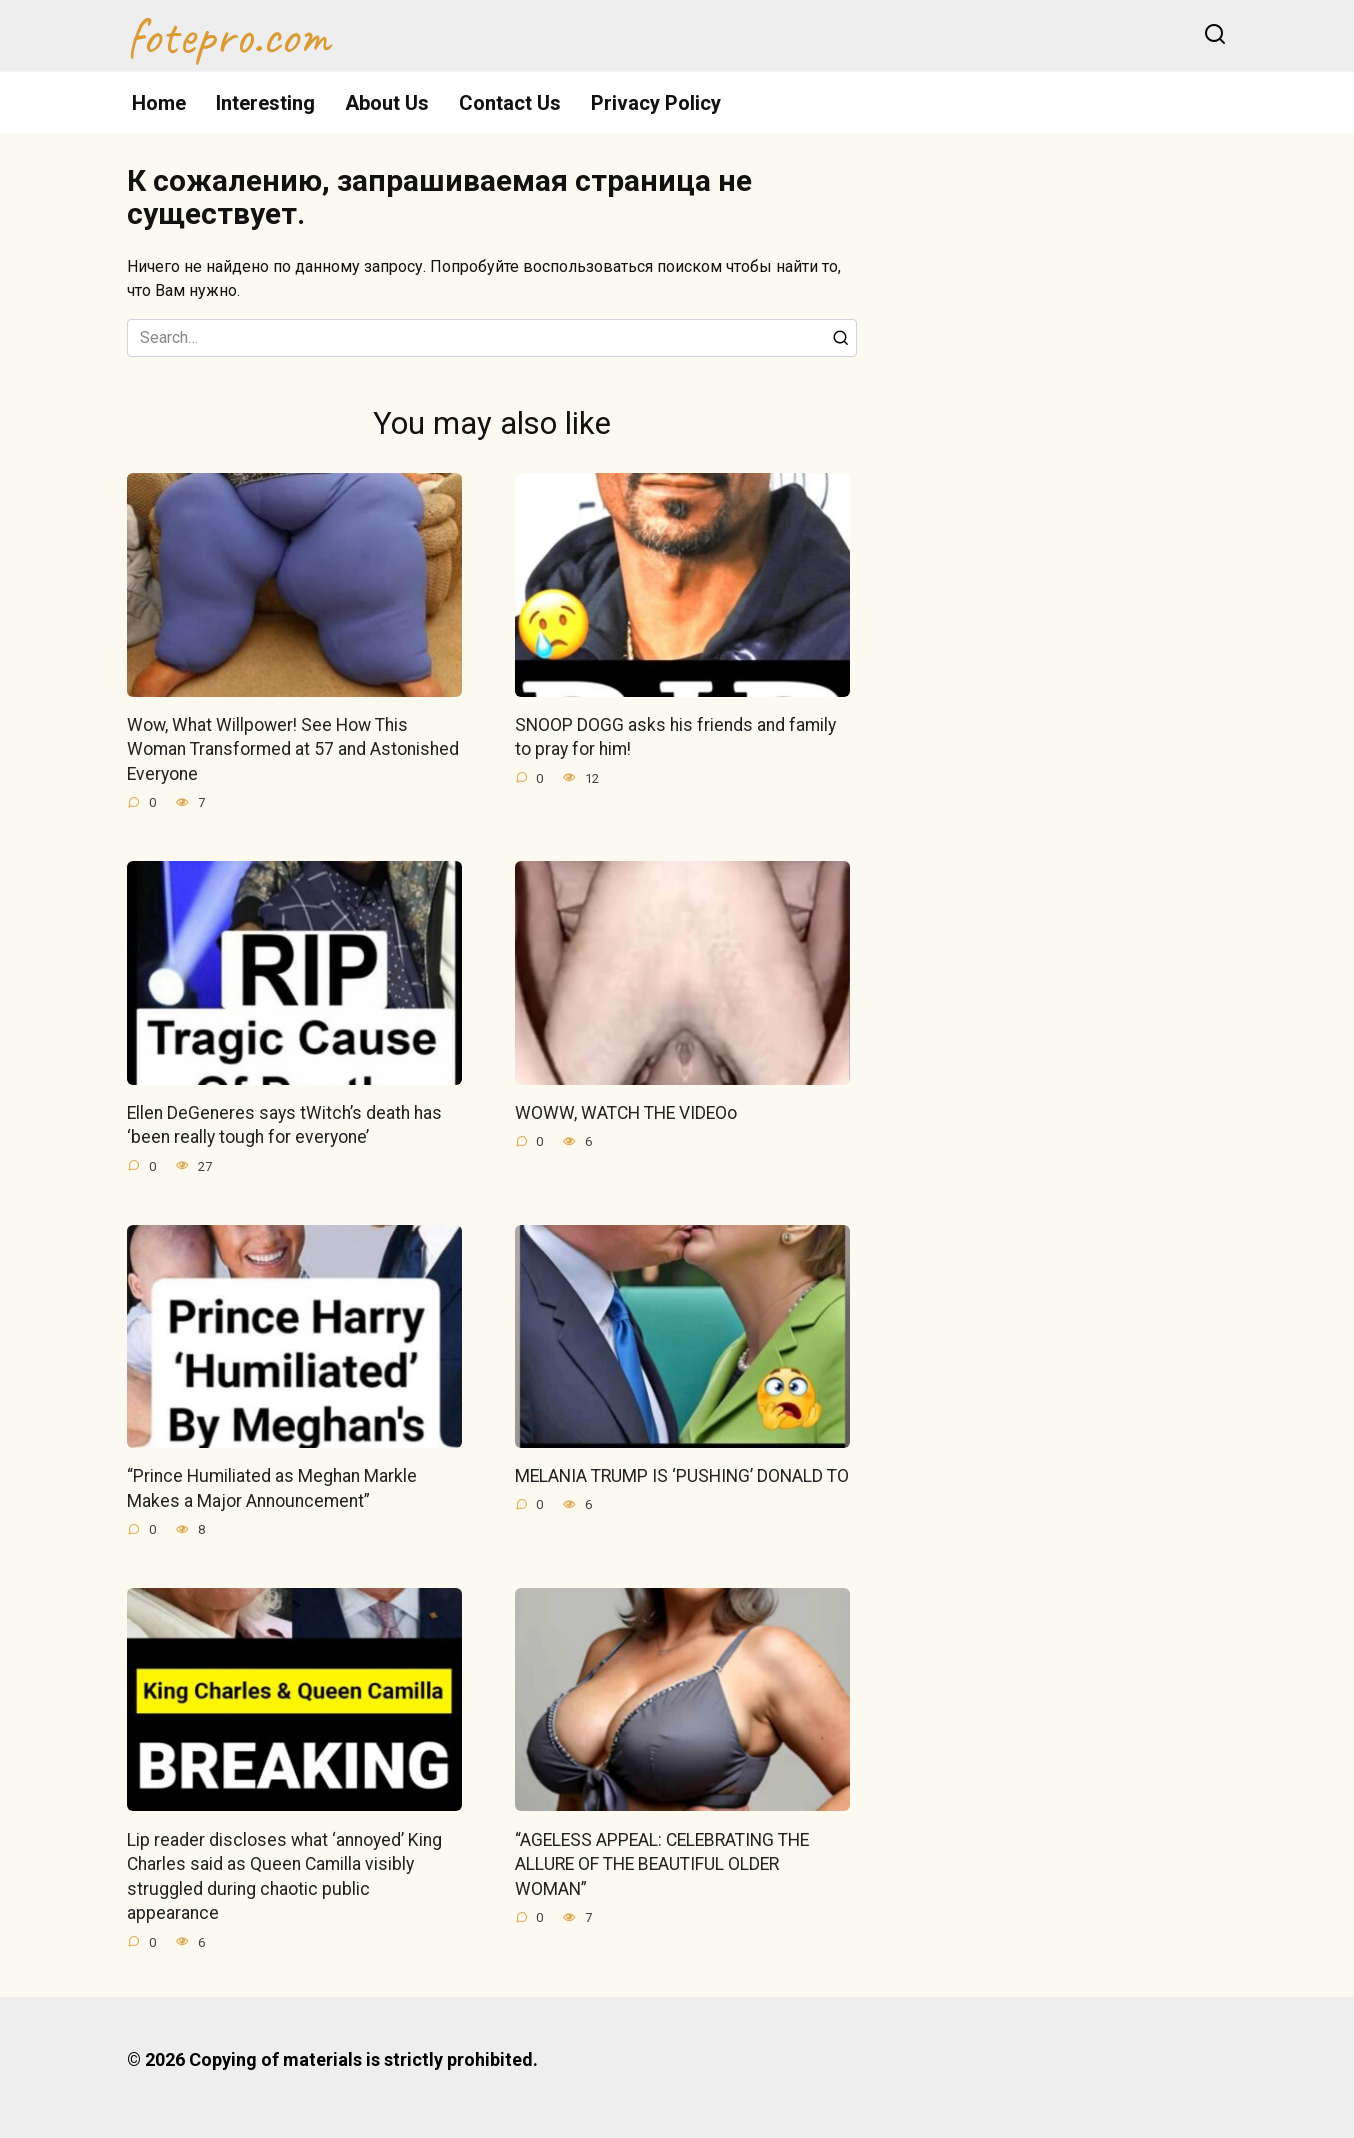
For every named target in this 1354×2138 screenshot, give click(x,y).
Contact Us (510, 103)
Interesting (265, 103)
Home (159, 103)
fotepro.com (228, 36)
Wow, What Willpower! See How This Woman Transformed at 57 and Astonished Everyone (293, 749)
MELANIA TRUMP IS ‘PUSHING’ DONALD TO (682, 1476)
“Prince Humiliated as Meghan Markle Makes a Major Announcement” (272, 1488)
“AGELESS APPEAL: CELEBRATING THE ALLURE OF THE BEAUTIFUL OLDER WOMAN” (662, 1864)
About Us (387, 103)
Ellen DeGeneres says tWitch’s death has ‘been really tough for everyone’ (284, 1125)
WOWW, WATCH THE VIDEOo (626, 1113)
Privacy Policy (656, 103)
